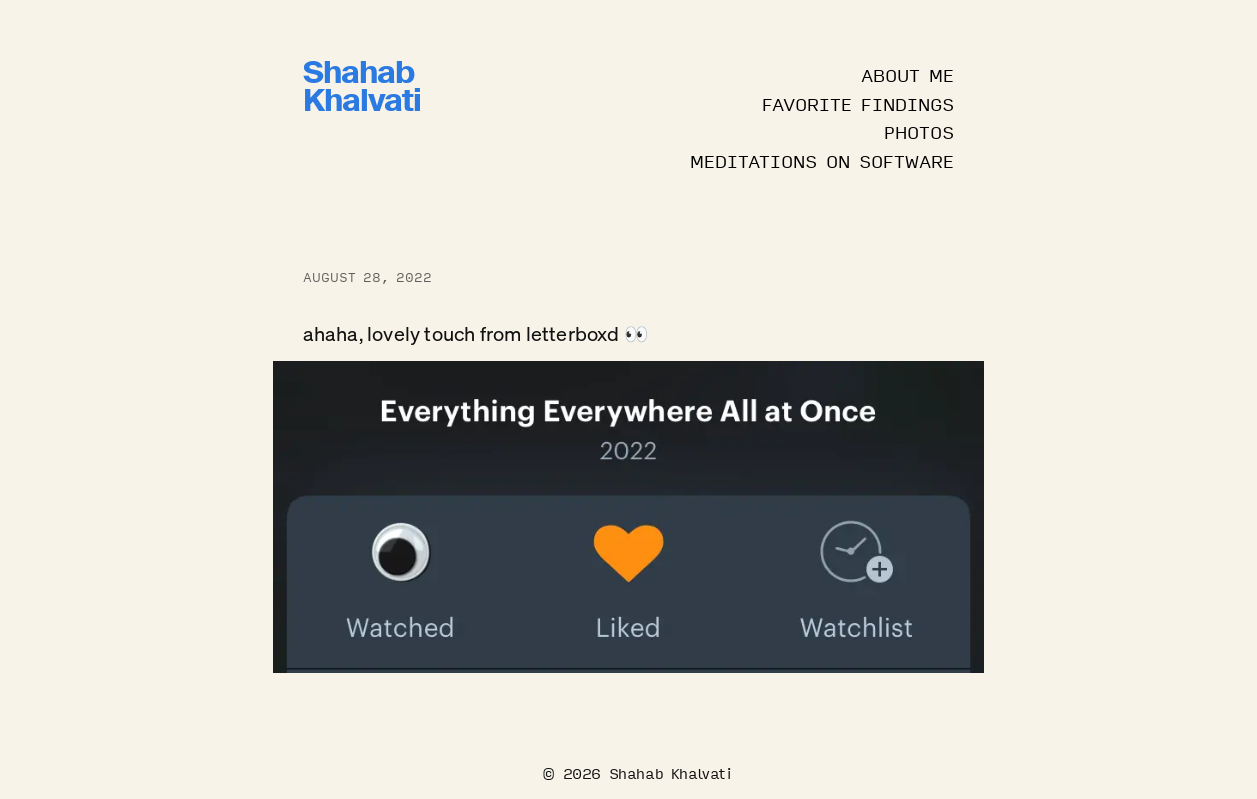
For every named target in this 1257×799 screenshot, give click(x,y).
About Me (907, 74)
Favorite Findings (858, 103)
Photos (919, 131)
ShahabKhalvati (362, 90)
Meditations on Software (822, 160)
